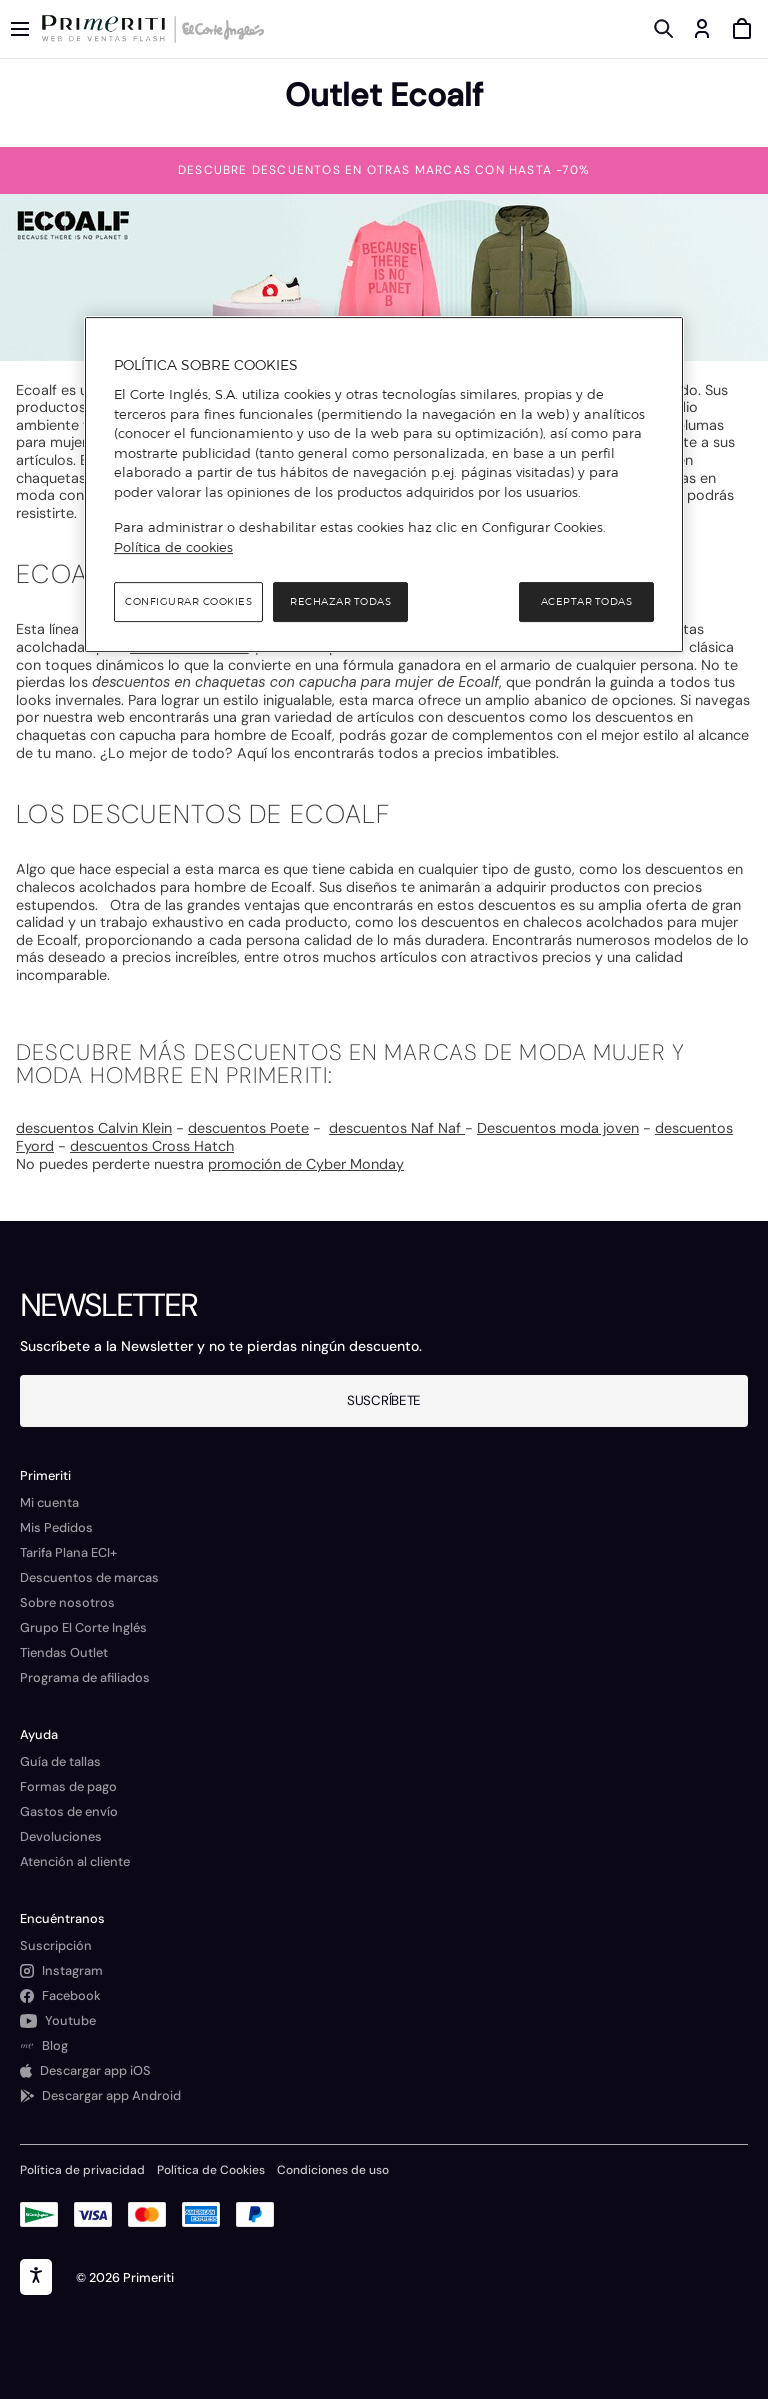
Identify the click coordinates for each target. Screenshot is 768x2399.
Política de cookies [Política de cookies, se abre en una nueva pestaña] (173, 547)
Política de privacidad (82, 2170)
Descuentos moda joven (558, 1128)
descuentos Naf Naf (397, 1128)
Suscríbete (384, 1400)
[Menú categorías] (20, 29)
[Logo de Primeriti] (107, 29)
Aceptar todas (587, 602)
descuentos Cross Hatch (152, 1146)
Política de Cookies (211, 2170)
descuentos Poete (248, 1128)
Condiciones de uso (333, 2170)
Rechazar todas (340, 602)
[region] (384, 485)
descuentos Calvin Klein (94, 1128)
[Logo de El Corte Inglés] (220, 29)
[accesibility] (36, 2277)
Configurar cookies (188, 602)
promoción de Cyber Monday (306, 1164)
